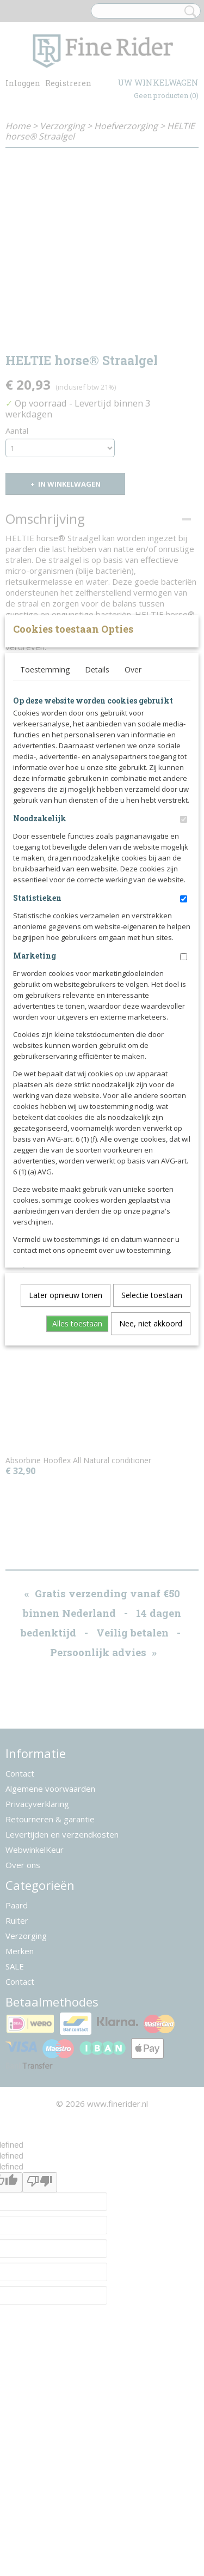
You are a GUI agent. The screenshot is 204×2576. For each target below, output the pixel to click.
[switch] (183, 979)
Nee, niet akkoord (150, 1483)
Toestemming (45, 830)
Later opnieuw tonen (65, 1455)
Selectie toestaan (151, 1455)
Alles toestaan (77, 1483)
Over (133, 830)
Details (97, 830)
